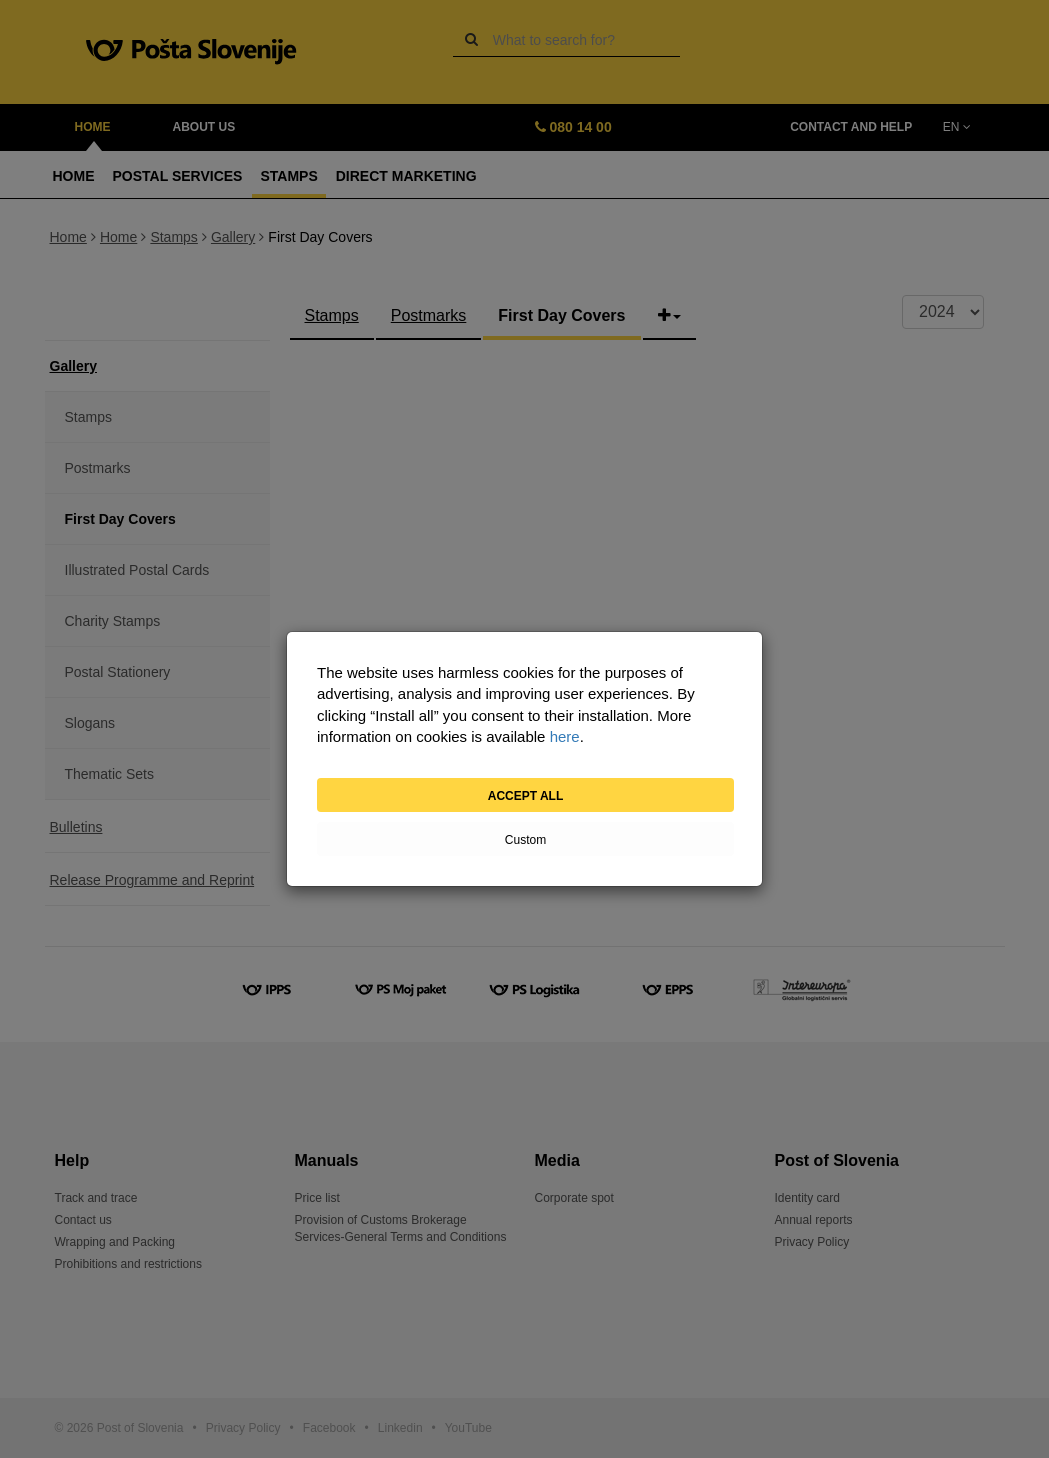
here (565, 736)
